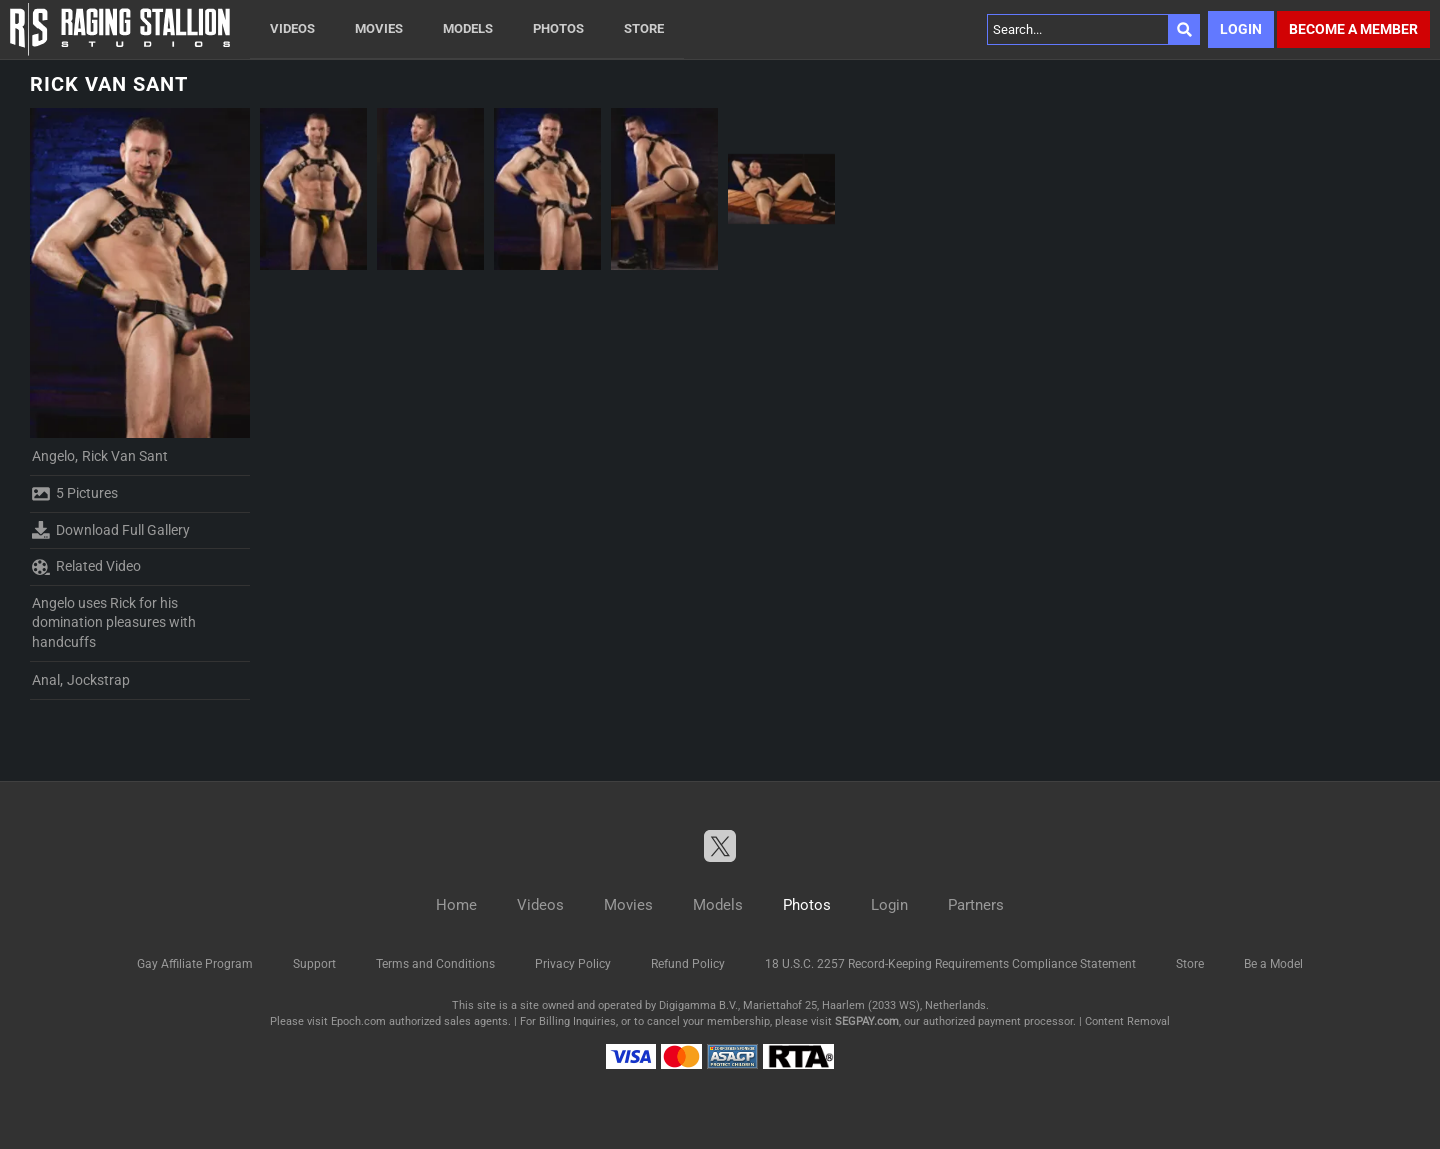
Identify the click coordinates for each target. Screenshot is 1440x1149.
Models (468, 28)
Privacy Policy (573, 964)
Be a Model (1273, 964)
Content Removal (1127, 1021)
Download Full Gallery (111, 530)
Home (456, 905)
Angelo (53, 456)
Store (644, 28)
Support (314, 964)
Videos (292, 28)
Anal (46, 680)
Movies (379, 28)
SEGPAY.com (867, 1021)
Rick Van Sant (125, 456)
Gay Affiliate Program (195, 964)
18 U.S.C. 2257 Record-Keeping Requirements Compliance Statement (950, 964)
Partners (976, 905)
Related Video (86, 567)
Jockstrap (98, 680)
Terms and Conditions (435, 964)
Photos (558, 28)
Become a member (1353, 29)
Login (1241, 29)
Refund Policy (688, 964)
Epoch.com (358, 1021)
